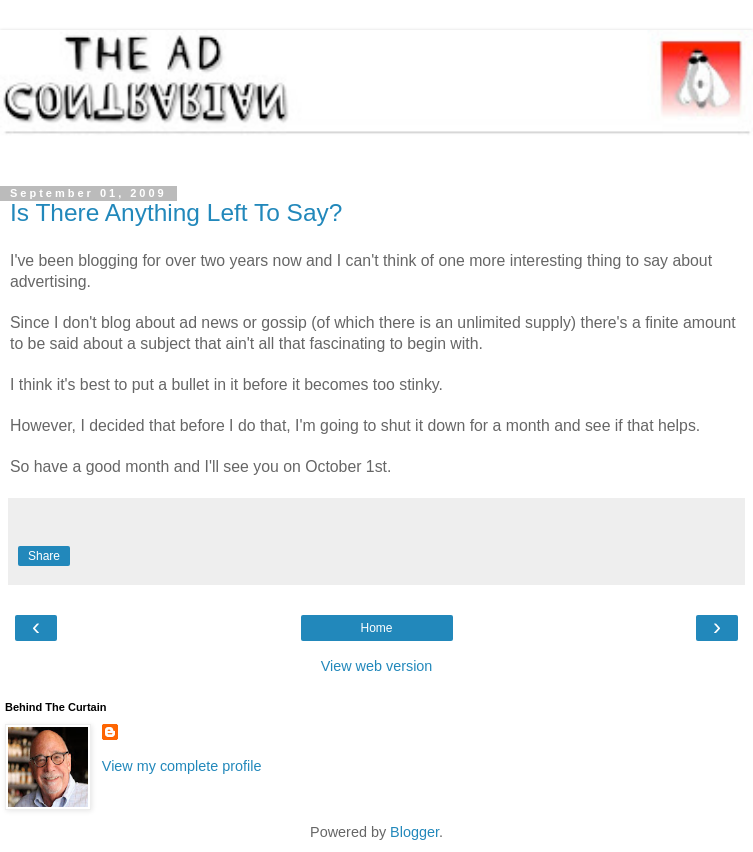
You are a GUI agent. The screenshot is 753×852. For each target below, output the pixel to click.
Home (376, 628)
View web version (377, 666)
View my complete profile (182, 766)
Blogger (414, 832)
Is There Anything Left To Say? (176, 212)
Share (44, 556)
